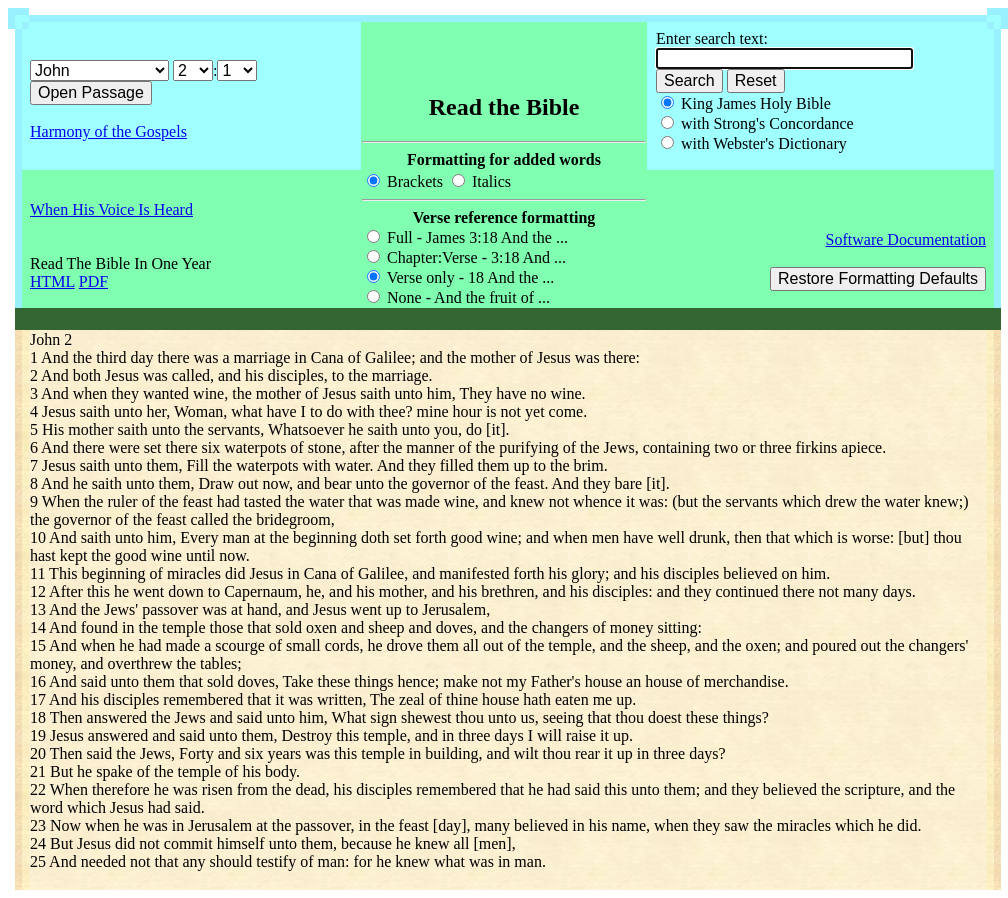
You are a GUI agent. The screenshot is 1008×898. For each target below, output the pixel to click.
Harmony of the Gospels (108, 131)
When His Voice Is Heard (111, 209)
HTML (52, 281)
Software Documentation (906, 239)
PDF (93, 281)
